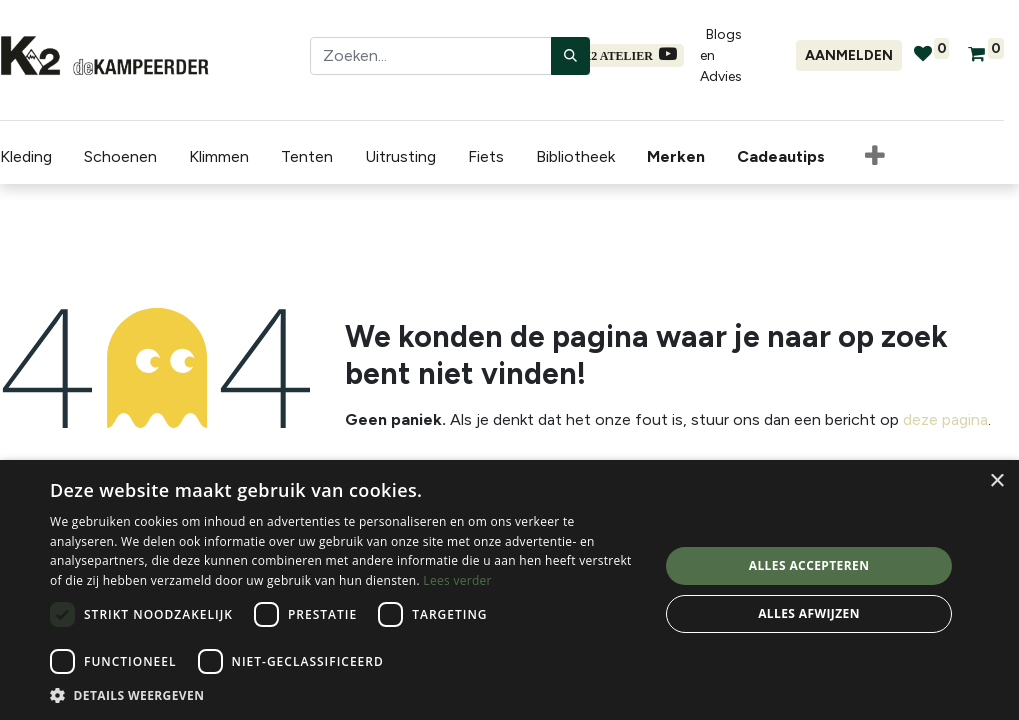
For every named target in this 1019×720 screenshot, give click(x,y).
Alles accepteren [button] (809, 565)
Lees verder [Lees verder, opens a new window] (457, 580)
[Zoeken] (570, 56)
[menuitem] (680, 157)
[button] (875, 157)
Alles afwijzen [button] (809, 613)
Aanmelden (849, 55)
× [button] (996, 481)
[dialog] (509, 590)
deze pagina (945, 419)
